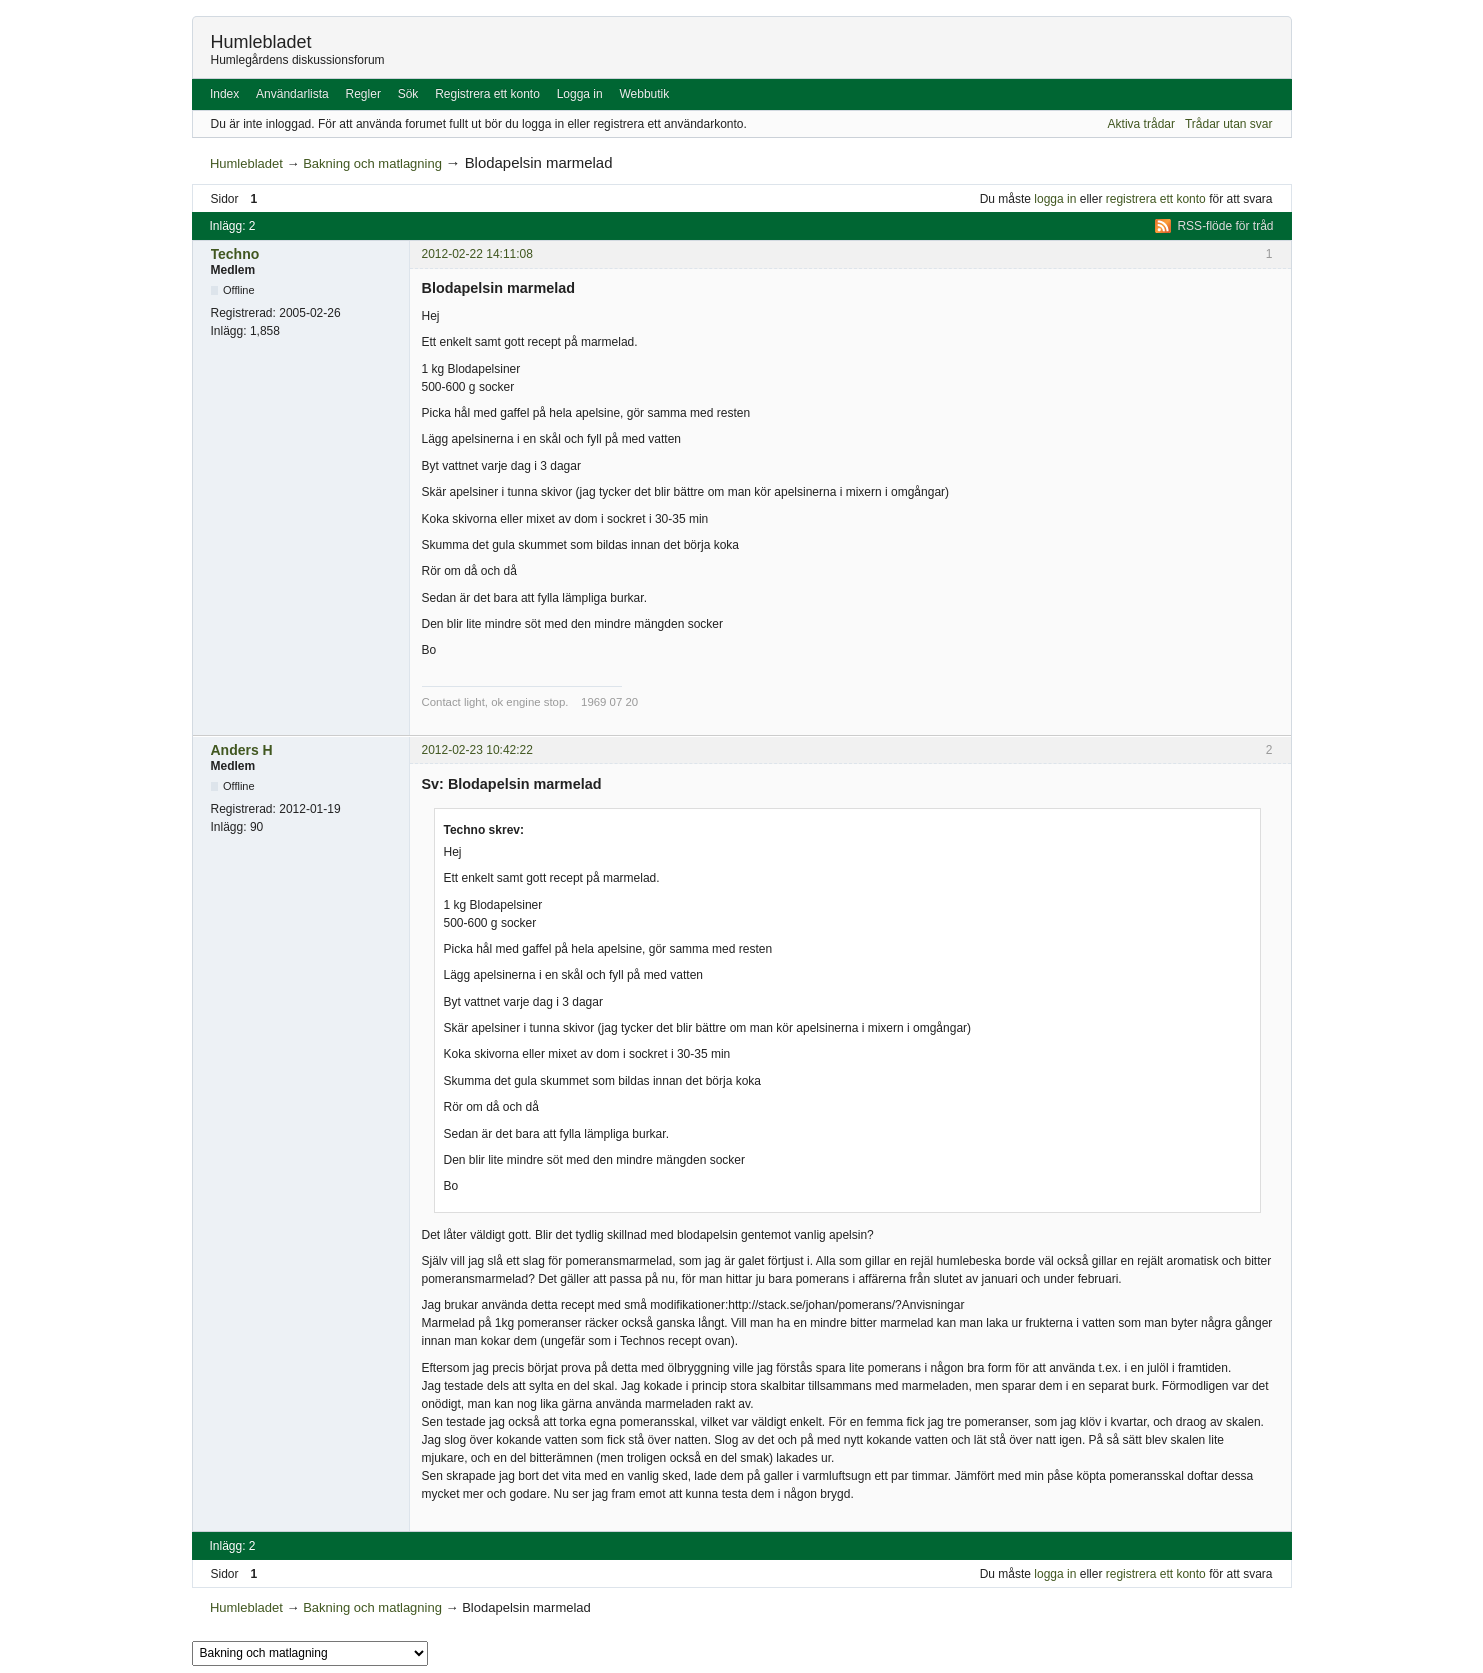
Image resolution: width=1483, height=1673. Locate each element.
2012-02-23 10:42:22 (477, 750)
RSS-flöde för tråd (1225, 226)
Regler (363, 94)
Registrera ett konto (487, 94)
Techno (235, 254)
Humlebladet (261, 42)
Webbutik (644, 94)
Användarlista (292, 94)
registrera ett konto (1156, 199)
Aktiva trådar (1141, 124)
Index (224, 94)
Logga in (580, 94)
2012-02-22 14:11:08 (477, 254)
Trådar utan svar (1229, 124)
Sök (408, 94)
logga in (1055, 199)
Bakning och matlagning (372, 163)
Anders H (242, 750)
